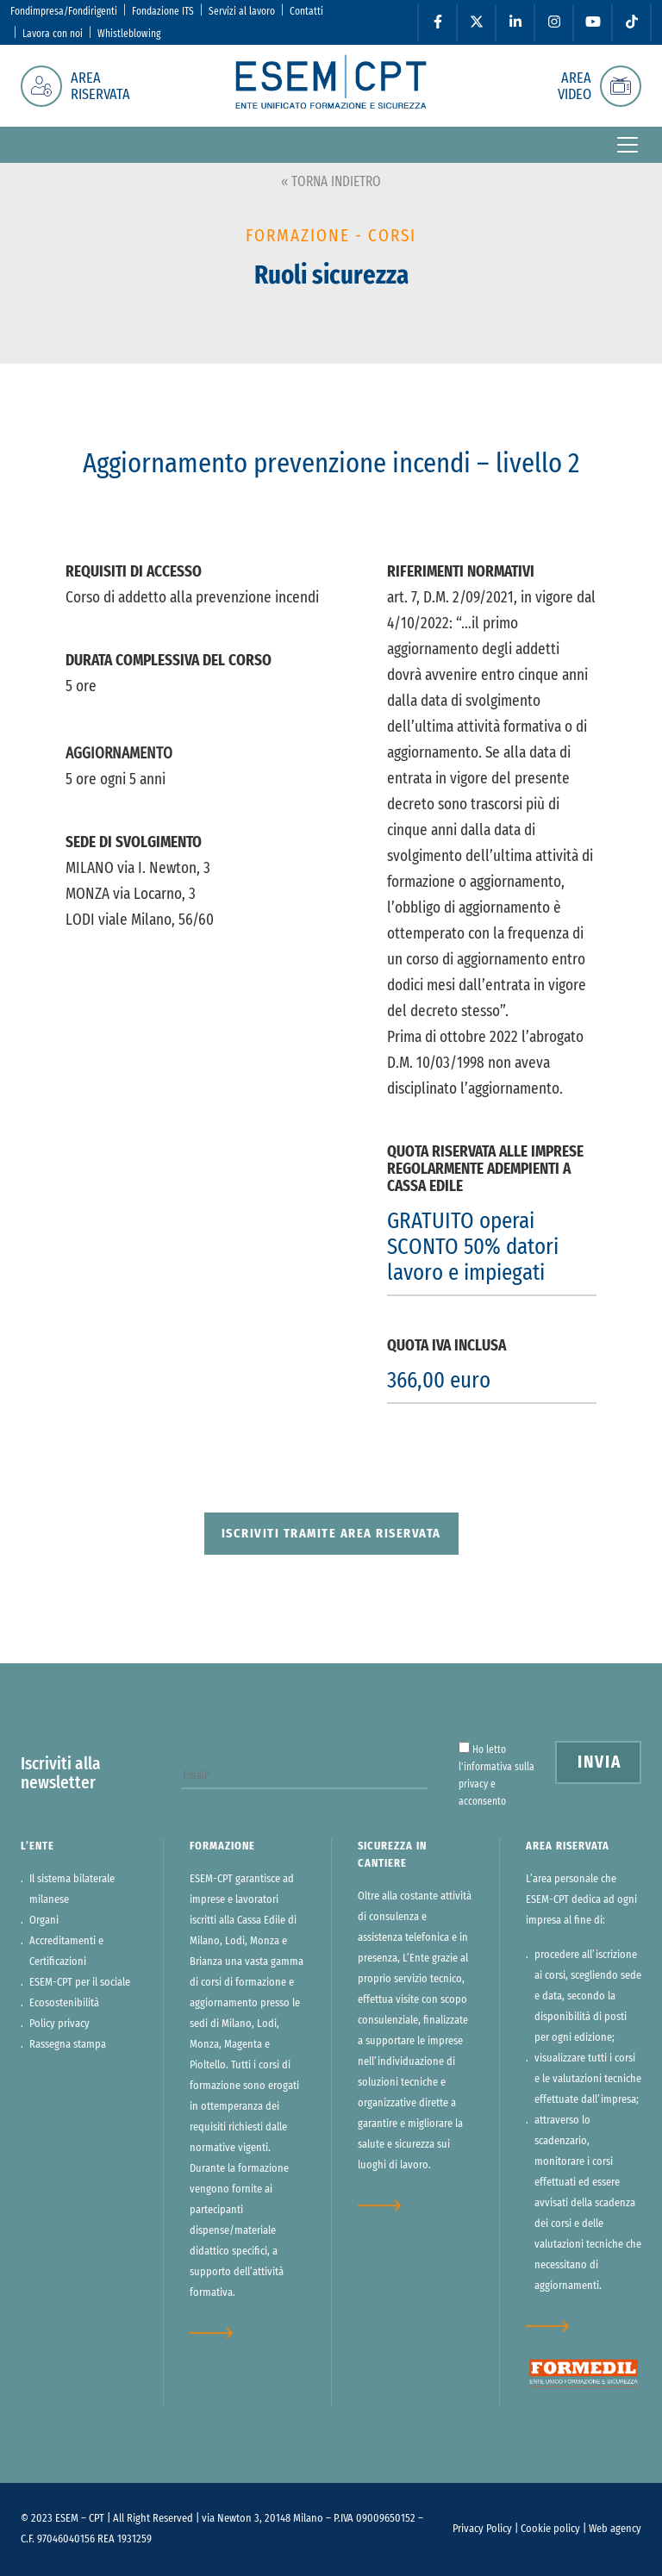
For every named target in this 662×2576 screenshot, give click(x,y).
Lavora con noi (52, 33)
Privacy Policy (482, 2529)
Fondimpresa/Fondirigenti (63, 11)
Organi (44, 1920)
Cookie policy (550, 2529)
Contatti (306, 11)
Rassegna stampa (67, 2044)
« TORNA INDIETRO (331, 182)
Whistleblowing (128, 33)
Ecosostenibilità (64, 2003)
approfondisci (222, 2332)
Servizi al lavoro (242, 11)
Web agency (615, 2529)
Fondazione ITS (163, 11)
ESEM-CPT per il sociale (79, 1982)
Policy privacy (59, 2024)
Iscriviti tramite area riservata (331, 1533)
